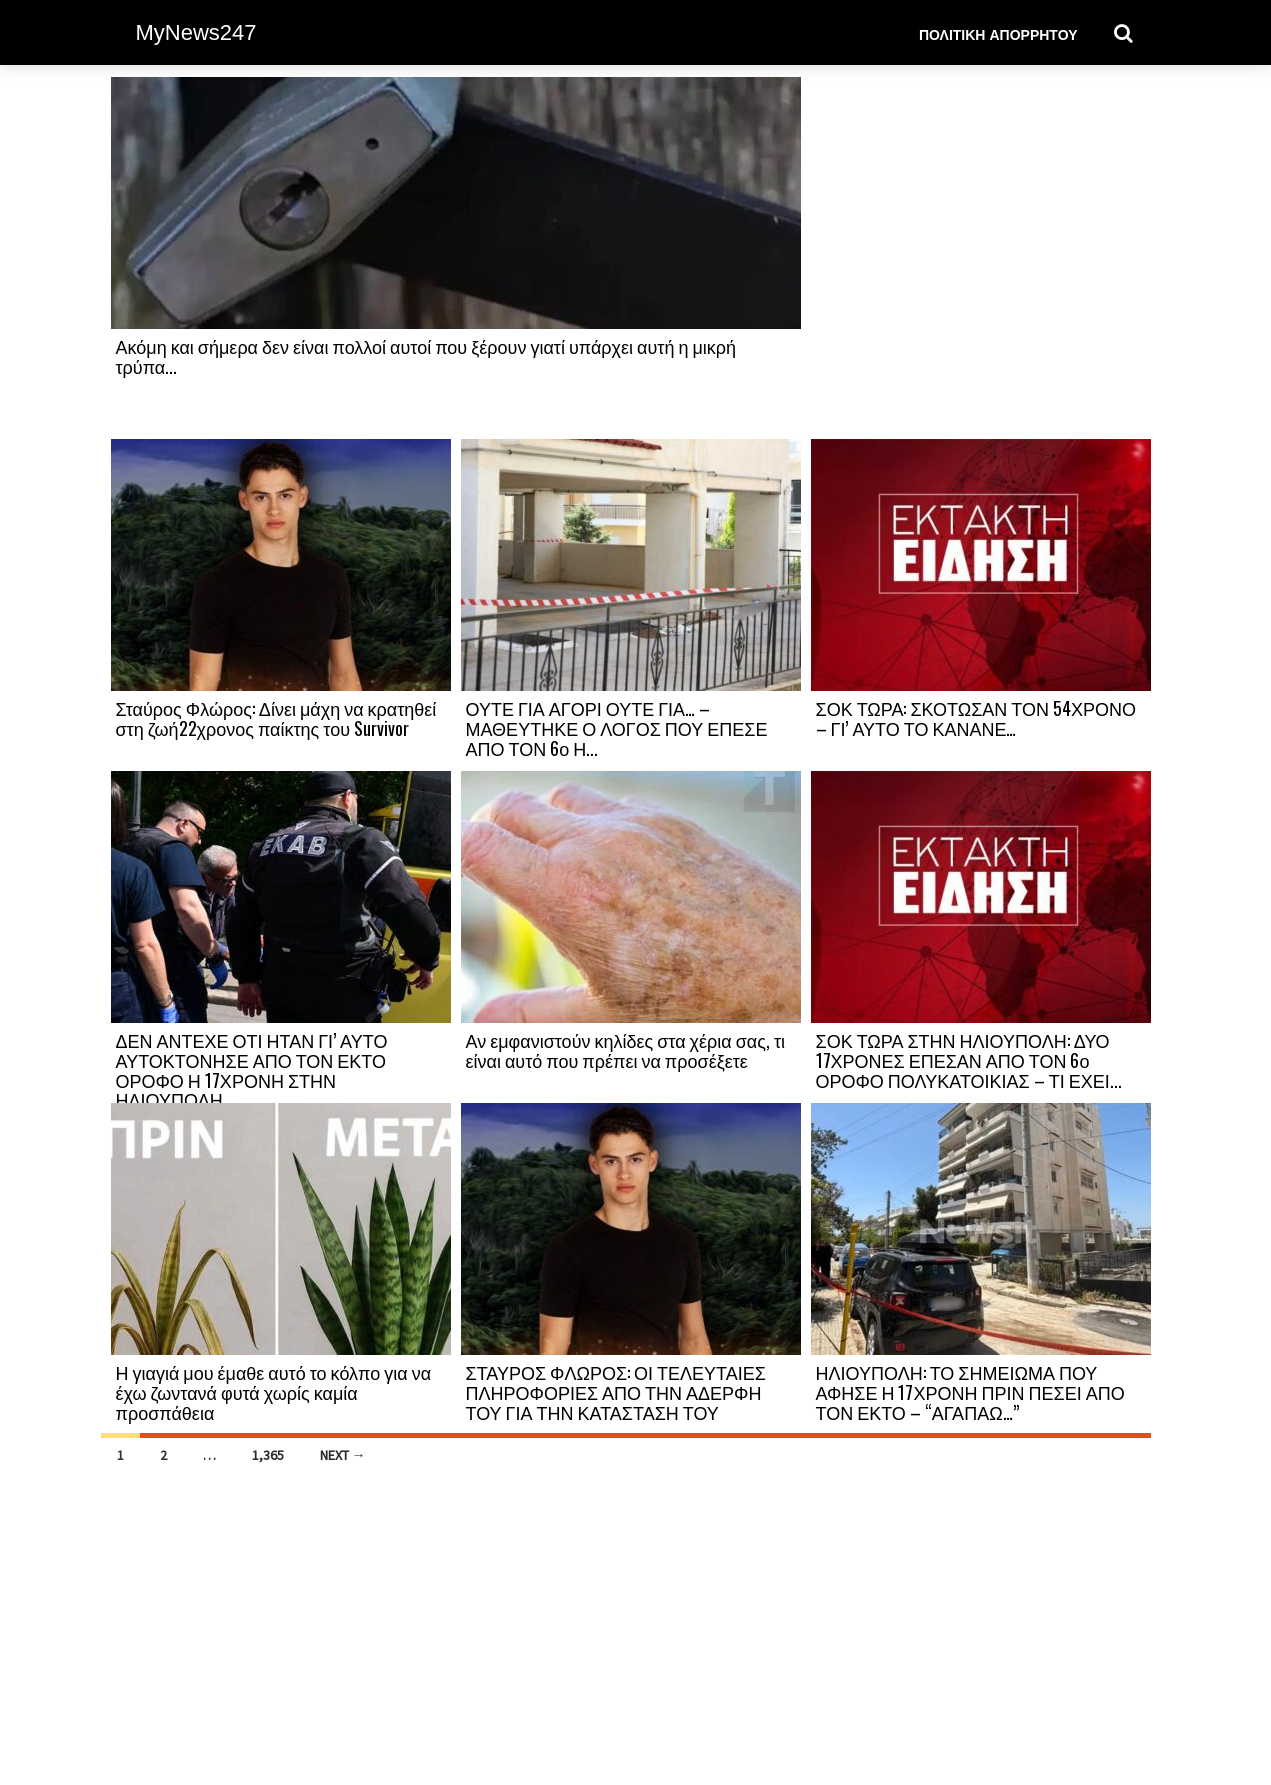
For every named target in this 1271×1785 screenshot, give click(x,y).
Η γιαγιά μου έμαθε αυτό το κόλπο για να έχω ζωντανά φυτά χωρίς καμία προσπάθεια (274, 1392)
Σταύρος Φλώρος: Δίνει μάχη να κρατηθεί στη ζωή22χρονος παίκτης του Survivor (276, 718)
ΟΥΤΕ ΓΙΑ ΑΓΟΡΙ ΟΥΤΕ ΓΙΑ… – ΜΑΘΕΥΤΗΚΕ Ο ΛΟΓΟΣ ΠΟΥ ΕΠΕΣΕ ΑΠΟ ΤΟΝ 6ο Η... (617, 728)
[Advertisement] (981, 257)
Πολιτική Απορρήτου (998, 33)
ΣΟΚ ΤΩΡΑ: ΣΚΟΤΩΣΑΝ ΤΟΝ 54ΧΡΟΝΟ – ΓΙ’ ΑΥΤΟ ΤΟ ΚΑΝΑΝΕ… (976, 718)
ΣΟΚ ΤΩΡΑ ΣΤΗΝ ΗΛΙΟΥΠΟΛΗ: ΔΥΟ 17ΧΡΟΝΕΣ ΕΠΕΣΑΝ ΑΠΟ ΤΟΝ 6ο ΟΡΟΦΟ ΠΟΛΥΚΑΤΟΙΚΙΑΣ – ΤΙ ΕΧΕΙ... (969, 1060)
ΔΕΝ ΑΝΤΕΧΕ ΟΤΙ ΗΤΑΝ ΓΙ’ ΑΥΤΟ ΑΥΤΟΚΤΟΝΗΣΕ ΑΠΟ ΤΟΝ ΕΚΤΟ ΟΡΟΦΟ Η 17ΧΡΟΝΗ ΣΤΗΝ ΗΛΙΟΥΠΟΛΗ (252, 1069)
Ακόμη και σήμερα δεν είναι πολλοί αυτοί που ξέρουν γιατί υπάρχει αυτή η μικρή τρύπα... (426, 356)
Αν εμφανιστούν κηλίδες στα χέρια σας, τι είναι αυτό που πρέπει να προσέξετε (626, 1050)
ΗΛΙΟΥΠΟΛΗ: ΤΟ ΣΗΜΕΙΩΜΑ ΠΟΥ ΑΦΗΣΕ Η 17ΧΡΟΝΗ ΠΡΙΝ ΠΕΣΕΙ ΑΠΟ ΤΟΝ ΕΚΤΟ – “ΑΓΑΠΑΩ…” (970, 1392)
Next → (343, 1455)
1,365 (268, 1455)
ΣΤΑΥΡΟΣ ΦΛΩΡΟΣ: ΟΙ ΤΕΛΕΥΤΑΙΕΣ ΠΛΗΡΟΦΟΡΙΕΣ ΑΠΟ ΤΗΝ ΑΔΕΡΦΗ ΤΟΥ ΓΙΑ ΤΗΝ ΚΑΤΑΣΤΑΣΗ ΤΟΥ (616, 1392)
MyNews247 (196, 32)
